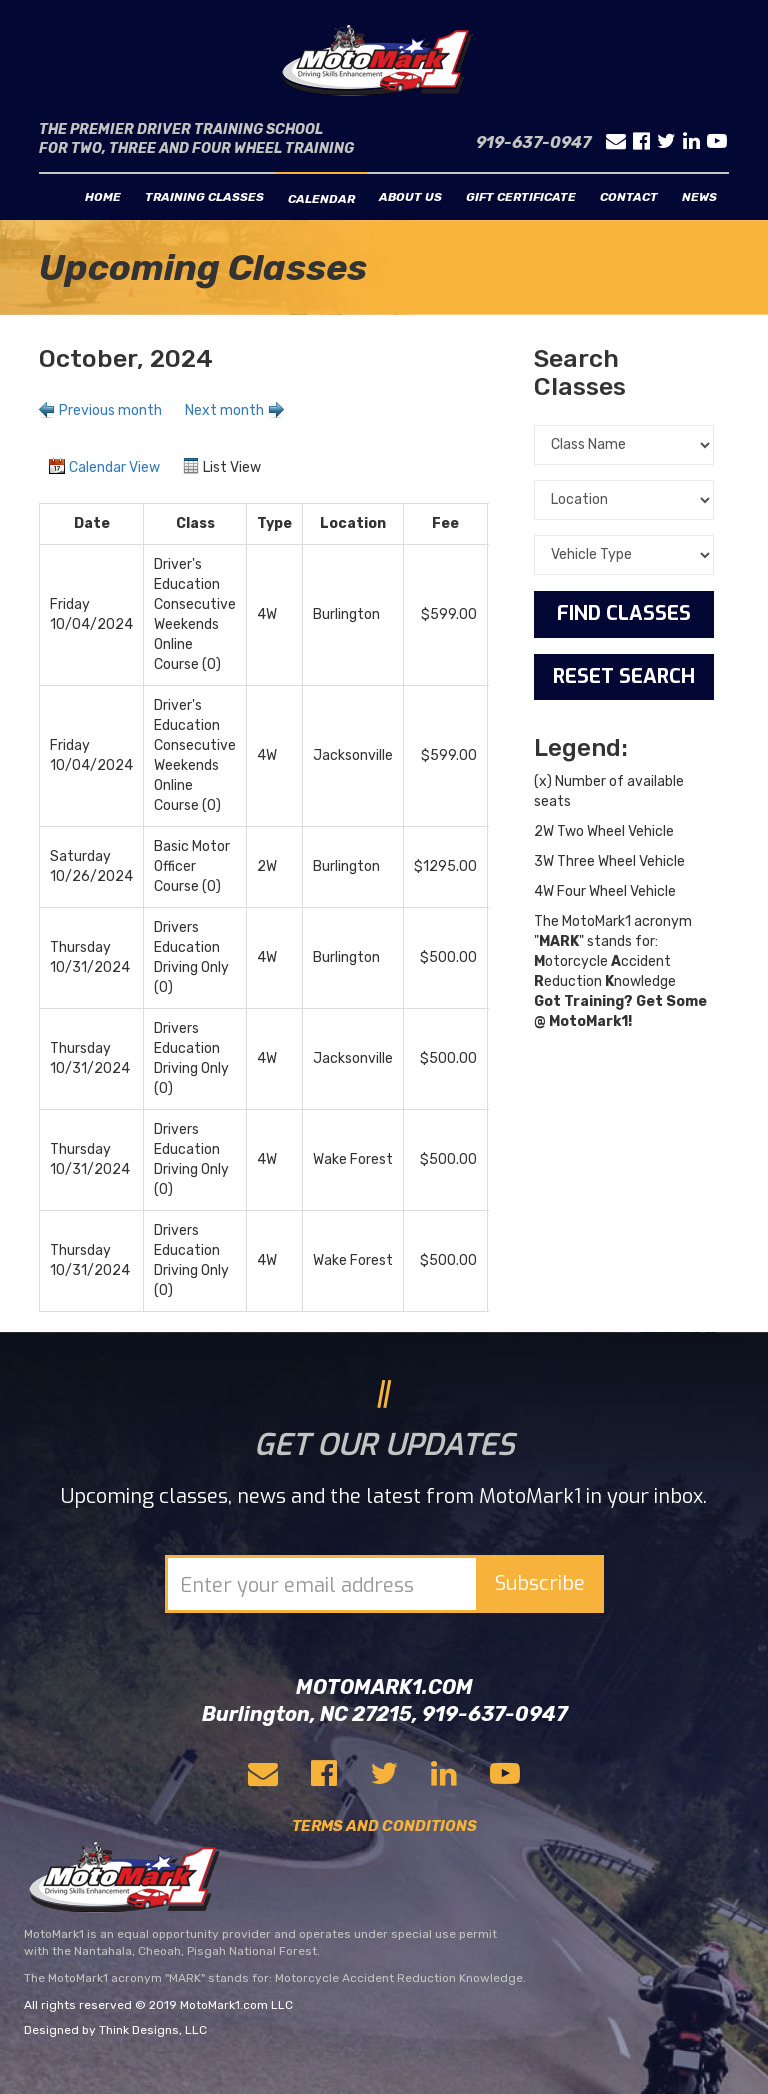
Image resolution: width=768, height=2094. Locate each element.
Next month (224, 410)
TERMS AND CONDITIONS (384, 1826)
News (699, 197)
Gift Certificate (521, 197)
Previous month (110, 410)
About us (410, 197)
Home (103, 197)
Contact (629, 197)
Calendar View (114, 467)
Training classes (204, 197)
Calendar (321, 199)
